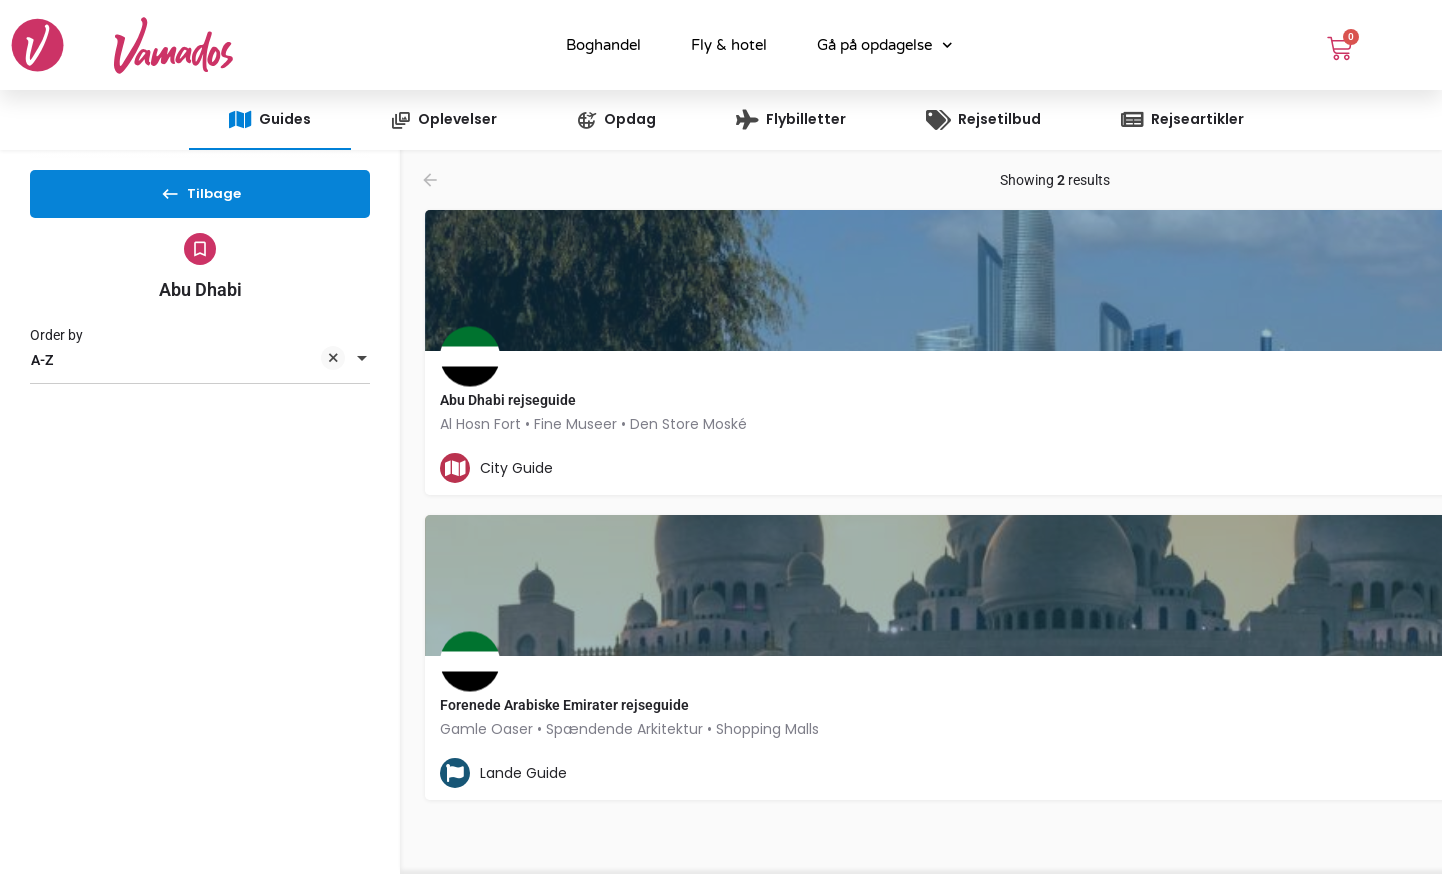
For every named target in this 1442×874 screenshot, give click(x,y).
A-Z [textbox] (188, 378)
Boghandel (603, 45)
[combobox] (200, 377)
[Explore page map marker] (1168, 375)
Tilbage (200, 200)
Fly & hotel (729, 45)
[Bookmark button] (794, 468)
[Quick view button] (755, 468)
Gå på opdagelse (885, 45)
